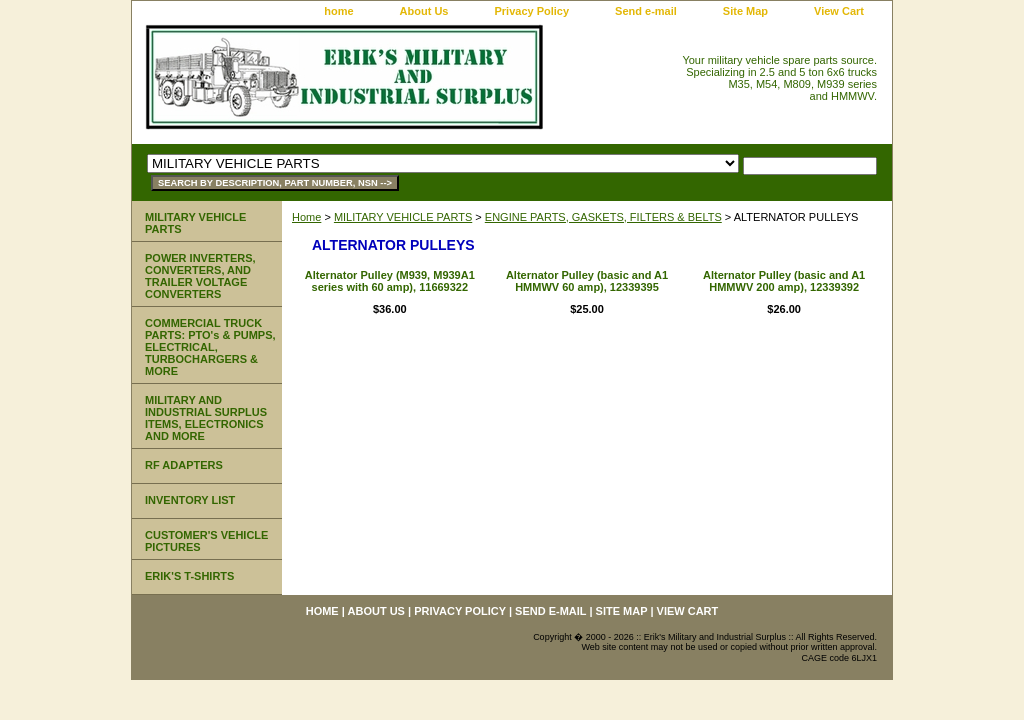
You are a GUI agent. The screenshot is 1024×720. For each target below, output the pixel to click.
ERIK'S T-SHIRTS (189, 576)
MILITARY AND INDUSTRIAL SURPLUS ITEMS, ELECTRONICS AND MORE (206, 418)
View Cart (839, 11)
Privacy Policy (531, 11)
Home (306, 217)
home (338, 11)
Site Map (745, 11)
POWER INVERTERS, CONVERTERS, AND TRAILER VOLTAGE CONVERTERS (200, 276)
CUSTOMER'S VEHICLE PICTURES (206, 541)
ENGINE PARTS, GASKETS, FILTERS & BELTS (603, 217)
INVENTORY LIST (190, 500)
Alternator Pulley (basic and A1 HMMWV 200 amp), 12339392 (784, 281)
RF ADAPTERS (184, 465)
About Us (424, 11)
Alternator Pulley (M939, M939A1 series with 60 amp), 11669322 (390, 281)
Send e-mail (646, 11)
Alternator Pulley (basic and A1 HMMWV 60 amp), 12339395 (587, 281)
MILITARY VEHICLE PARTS (403, 217)
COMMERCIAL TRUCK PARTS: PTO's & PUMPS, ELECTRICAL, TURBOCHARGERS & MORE (210, 347)
